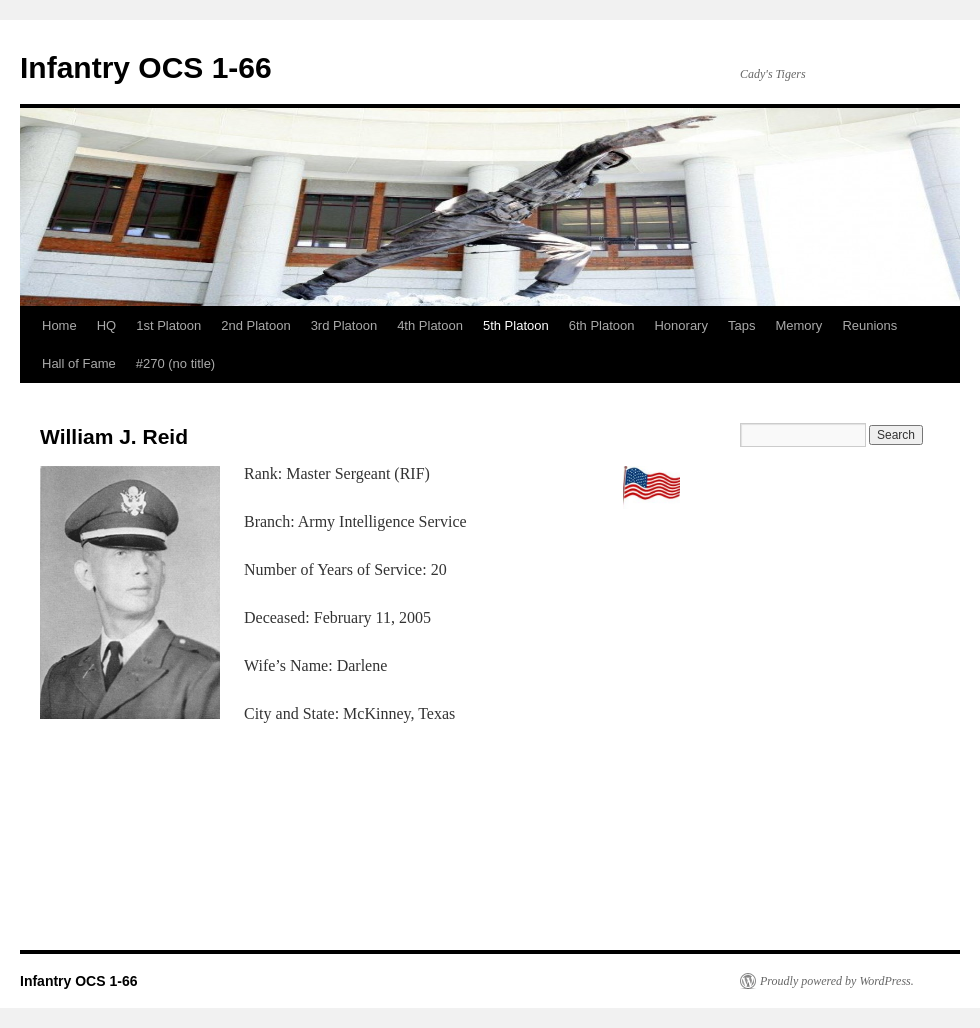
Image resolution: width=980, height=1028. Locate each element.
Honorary (680, 325)
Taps (741, 325)
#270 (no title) (176, 363)
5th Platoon (516, 325)
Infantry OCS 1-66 (146, 67)
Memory (798, 325)
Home (59, 325)
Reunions (869, 325)
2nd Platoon (255, 325)
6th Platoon (602, 325)
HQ (107, 325)
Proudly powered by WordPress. (837, 981)
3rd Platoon (344, 325)
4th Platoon (430, 325)
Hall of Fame (79, 363)
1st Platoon (168, 325)
